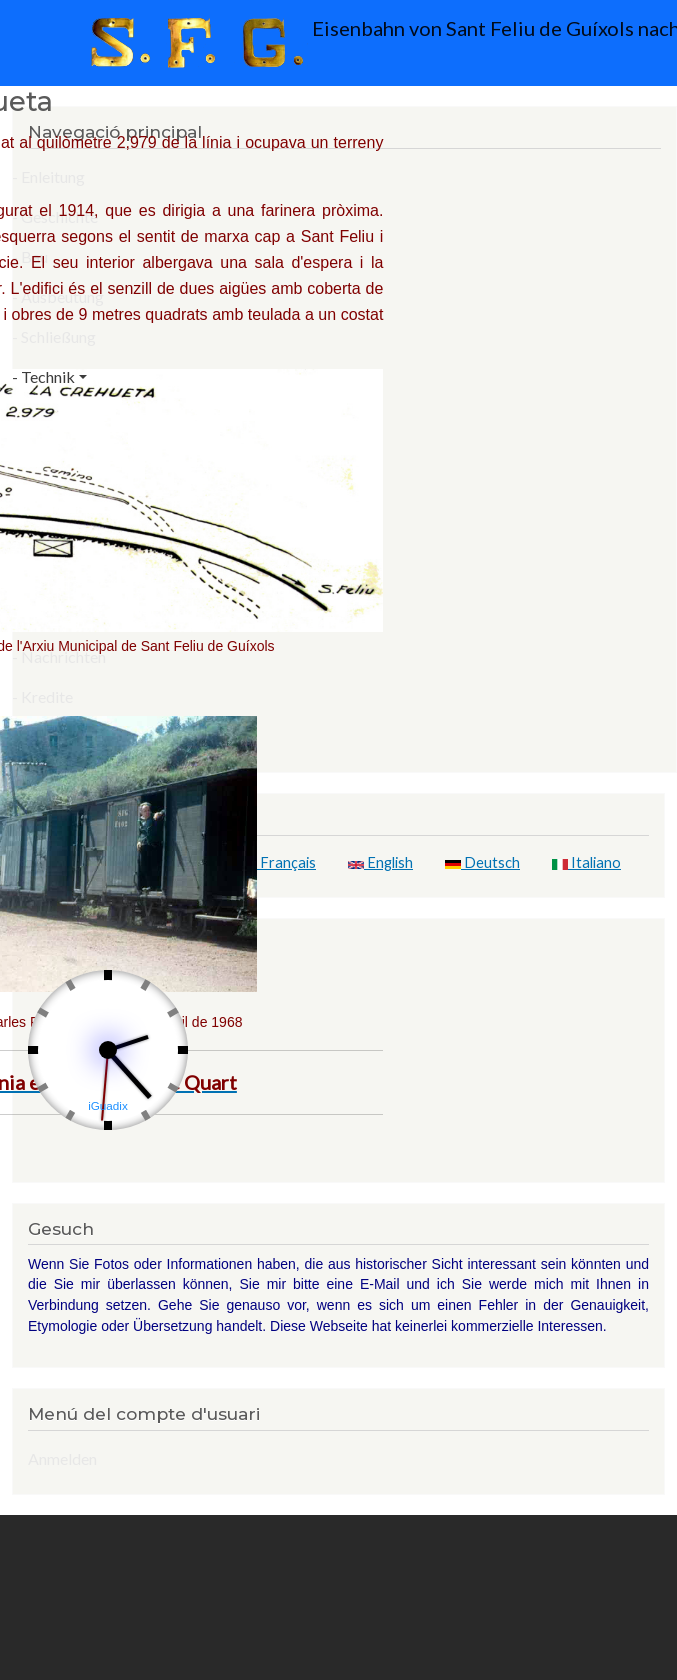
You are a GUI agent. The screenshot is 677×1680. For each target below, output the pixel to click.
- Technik (43, 376)
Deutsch (482, 862)
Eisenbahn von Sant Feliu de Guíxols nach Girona (345, 43)
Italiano (586, 862)
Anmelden (62, 1458)
